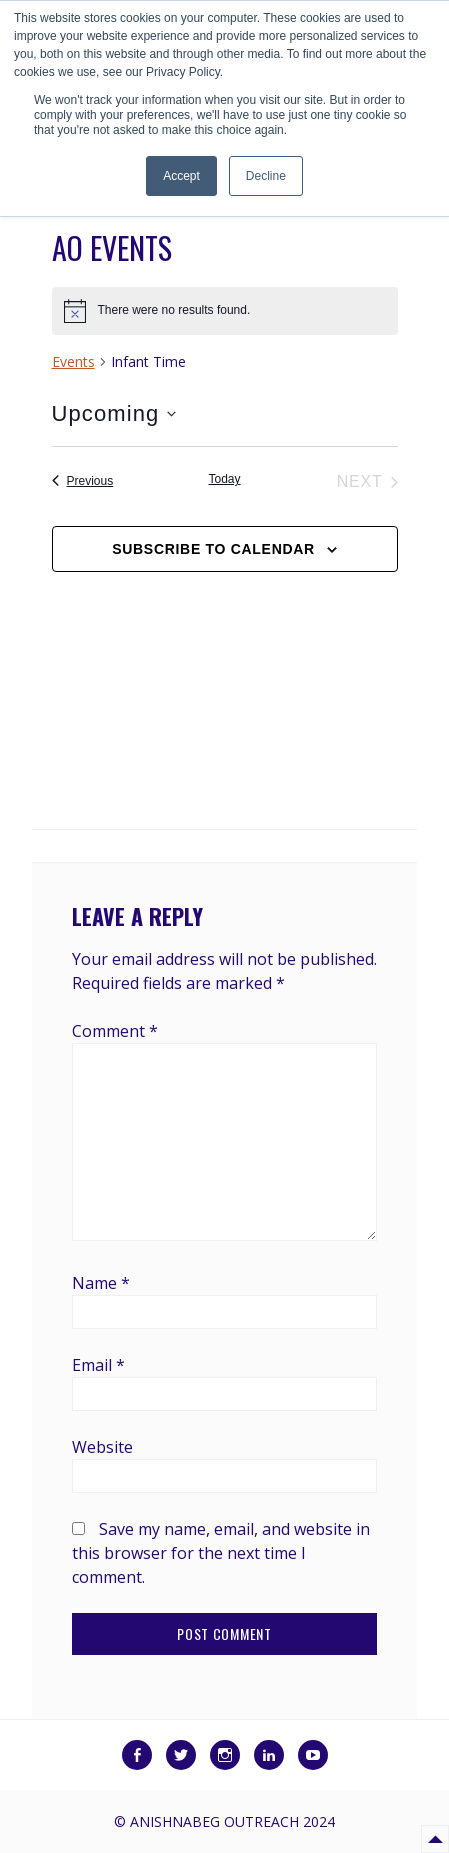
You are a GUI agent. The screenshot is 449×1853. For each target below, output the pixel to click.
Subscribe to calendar (213, 549)
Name (101, 1283)
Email (98, 1365)
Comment (115, 1031)
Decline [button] (266, 176)
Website (102, 1447)
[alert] (225, 311)
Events (73, 361)
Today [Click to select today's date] (224, 479)
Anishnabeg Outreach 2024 (232, 1821)
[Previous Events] (83, 482)
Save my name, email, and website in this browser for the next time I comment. (221, 1553)
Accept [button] (181, 176)
